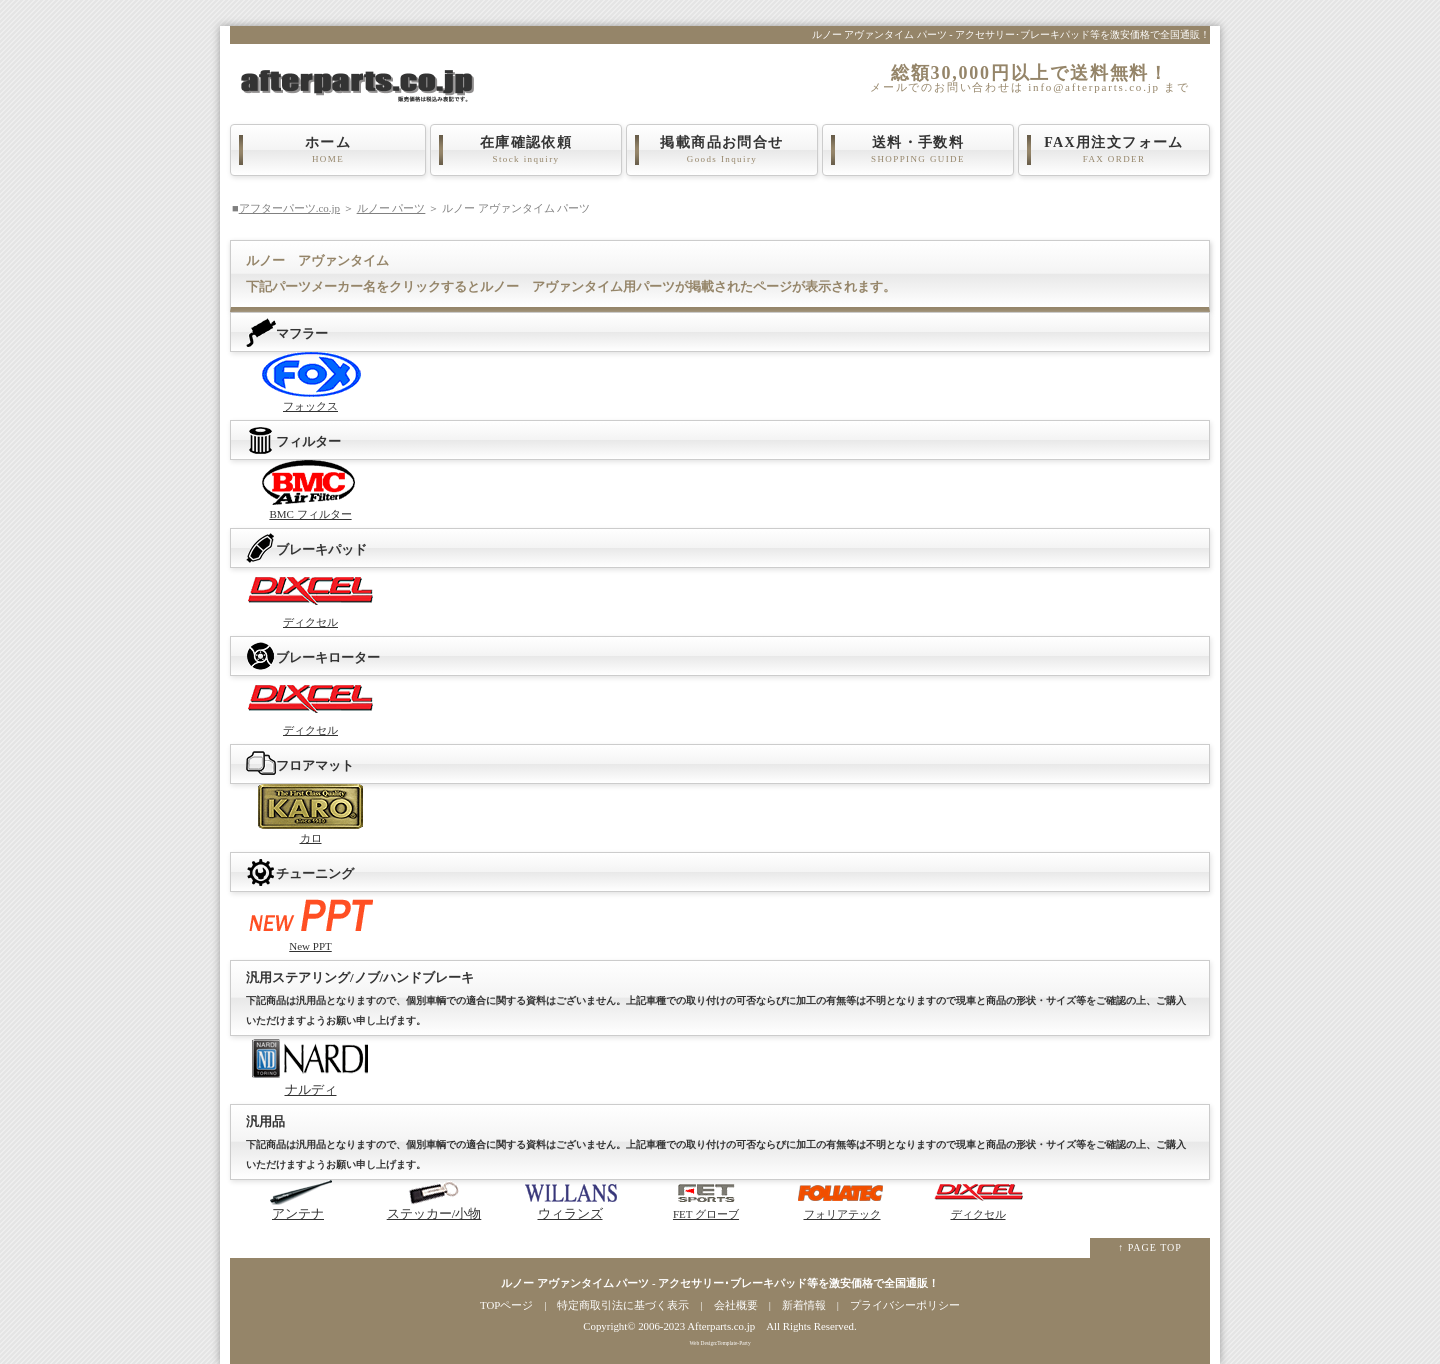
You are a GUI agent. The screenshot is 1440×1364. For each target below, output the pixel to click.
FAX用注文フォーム (1114, 150)
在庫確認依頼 (526, 150)
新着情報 (804, 1305)
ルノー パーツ (391, 208)
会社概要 (736, 1305)
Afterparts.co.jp (721, 1326)
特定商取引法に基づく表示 (623, 1305)
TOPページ (506, 1305)
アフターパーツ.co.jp (289, 208)
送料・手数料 (918, 150)
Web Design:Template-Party (719, 1343)
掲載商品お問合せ (722, 150)
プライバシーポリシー (905, 1305)
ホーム (328, 150)
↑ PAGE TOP (1150, 1247)
